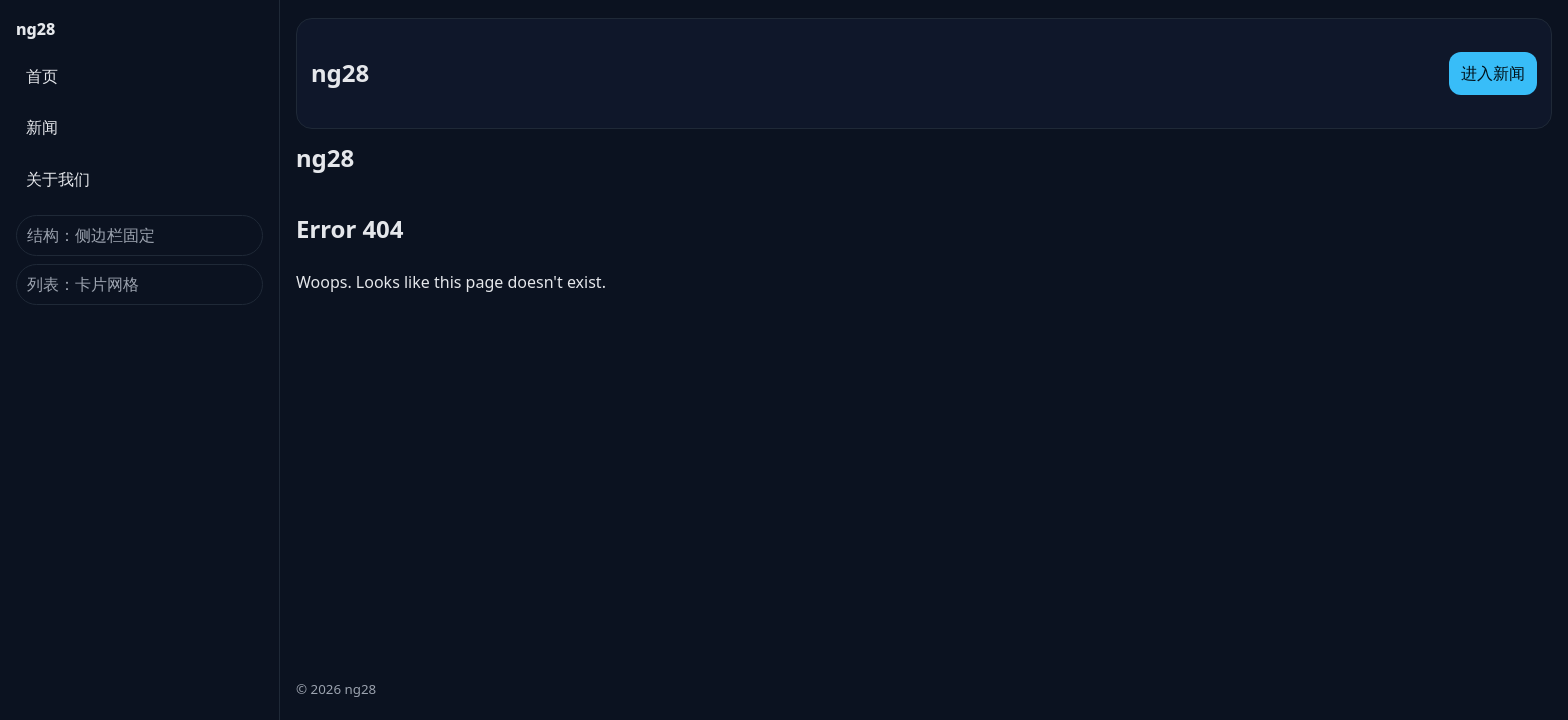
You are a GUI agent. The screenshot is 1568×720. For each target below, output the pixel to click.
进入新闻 (1493, 73)
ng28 (35, 29)
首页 (42, 76)
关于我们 (58, 179)
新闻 (42, 127)
